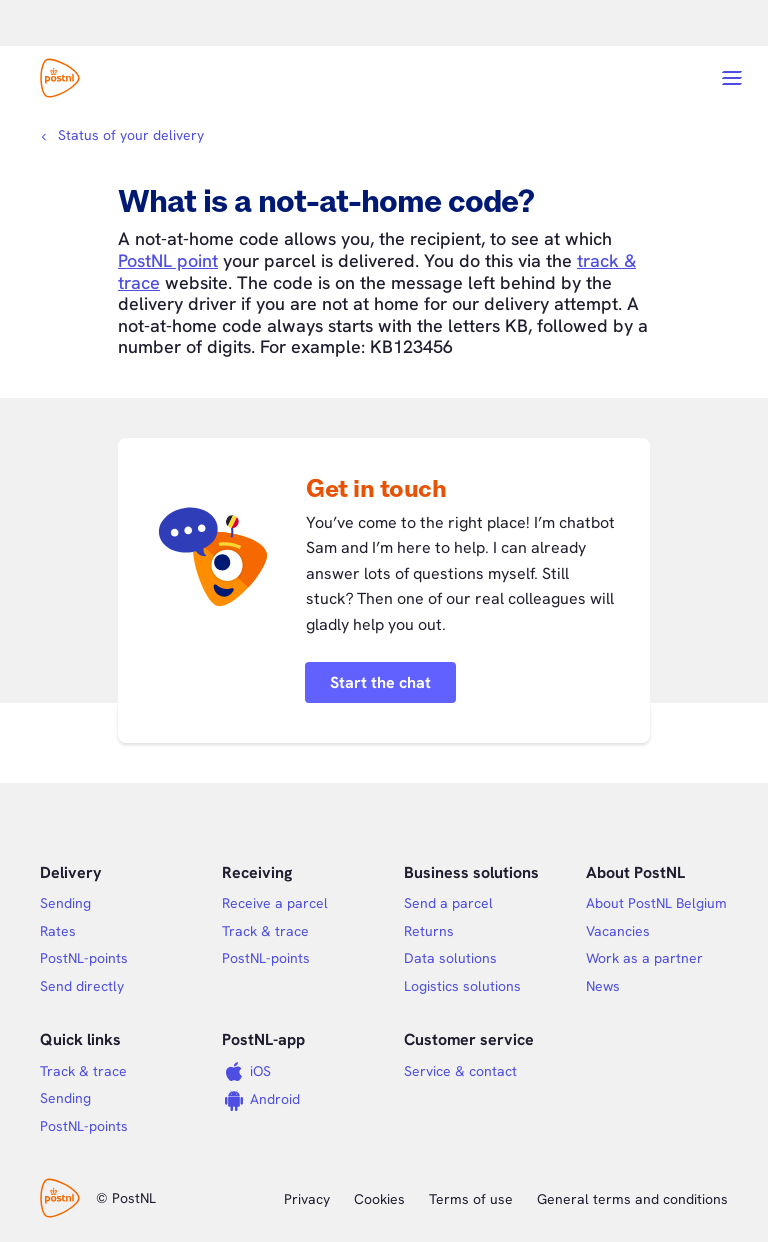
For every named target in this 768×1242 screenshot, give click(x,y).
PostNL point (168, 260)
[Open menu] (732, 78)
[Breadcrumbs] (122, 135)
